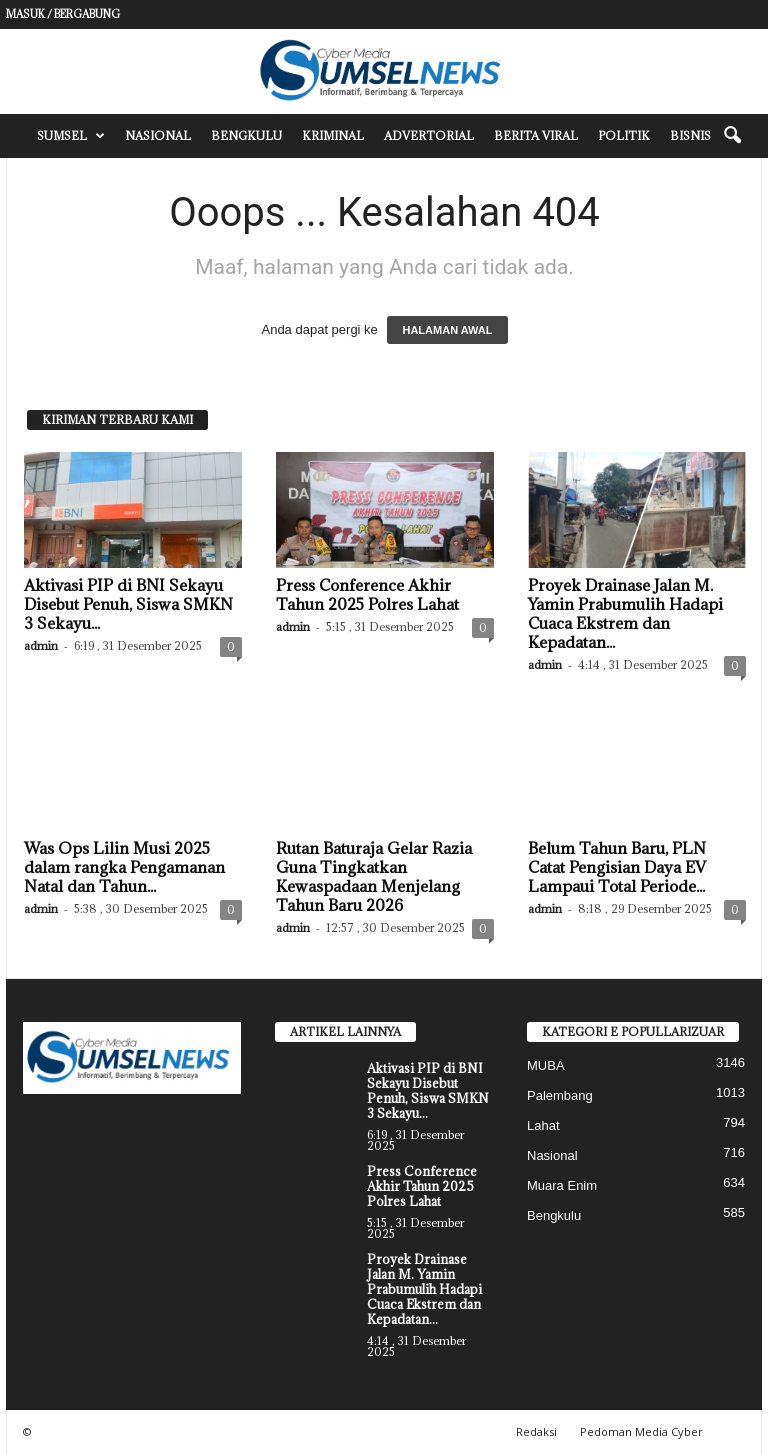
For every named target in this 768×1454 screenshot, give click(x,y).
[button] (732, 136)
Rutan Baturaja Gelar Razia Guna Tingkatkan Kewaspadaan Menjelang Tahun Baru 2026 (374, 876)
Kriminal (333, 135)
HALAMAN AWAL (447, 330)
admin (41, 645)
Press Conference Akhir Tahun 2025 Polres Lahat (367, 594)
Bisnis (690, 135)
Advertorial (429, 135)
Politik (624, 135)
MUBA (546, 1065)
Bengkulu (246, 135)
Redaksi (536, 1431)
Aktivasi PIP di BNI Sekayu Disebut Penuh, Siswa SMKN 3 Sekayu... (128, 604)
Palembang (560, 1095)
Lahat (543, 1125)
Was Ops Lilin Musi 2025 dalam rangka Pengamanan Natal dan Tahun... (124, 867)
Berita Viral (536, 135)
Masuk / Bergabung (63, 14)
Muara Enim (562, 1185)
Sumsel (71, 136)
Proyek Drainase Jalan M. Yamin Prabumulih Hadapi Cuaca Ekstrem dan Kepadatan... (625, 613)
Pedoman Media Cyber (641, 1431)
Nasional (158, 135)
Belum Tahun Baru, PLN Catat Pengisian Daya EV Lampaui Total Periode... (617, 867)
